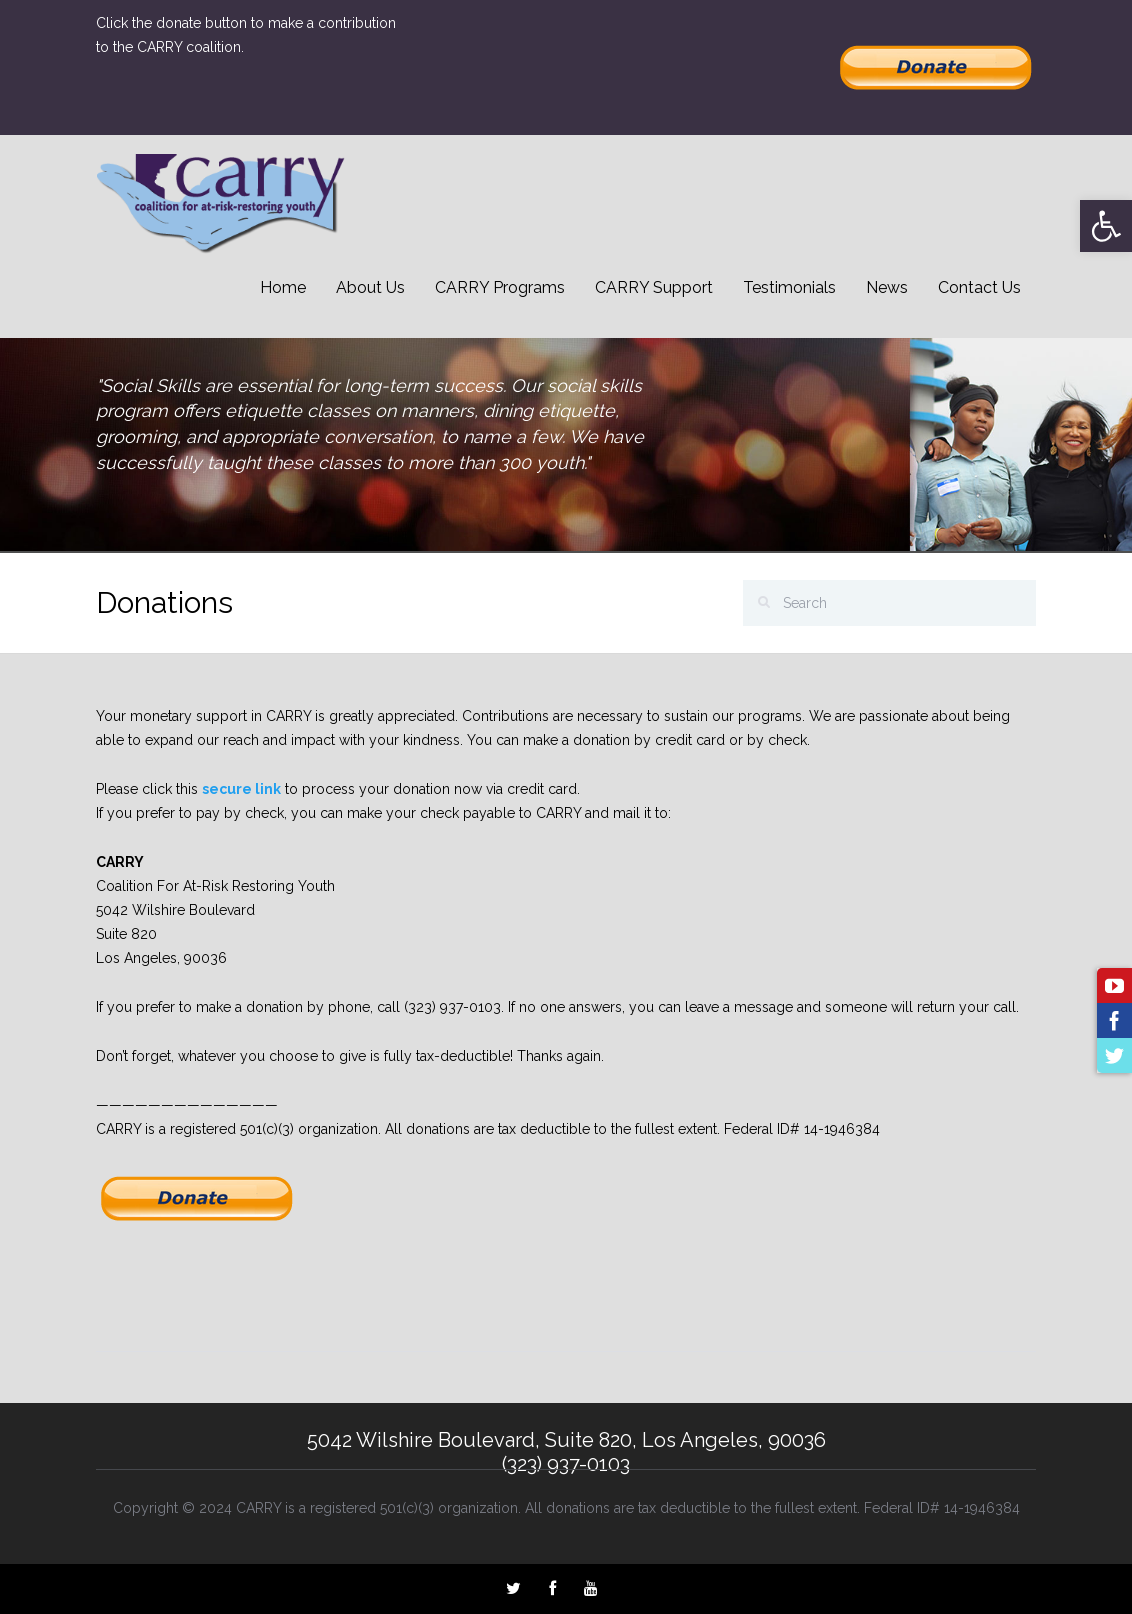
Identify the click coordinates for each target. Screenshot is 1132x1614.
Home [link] (283, 287)
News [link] (887, 287)
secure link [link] (241, 789)
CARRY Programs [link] (500, 287)
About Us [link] (370, 287)
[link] (1106, 226)
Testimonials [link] (789, 287)
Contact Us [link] (979, 287)
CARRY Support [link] (654, 287)
